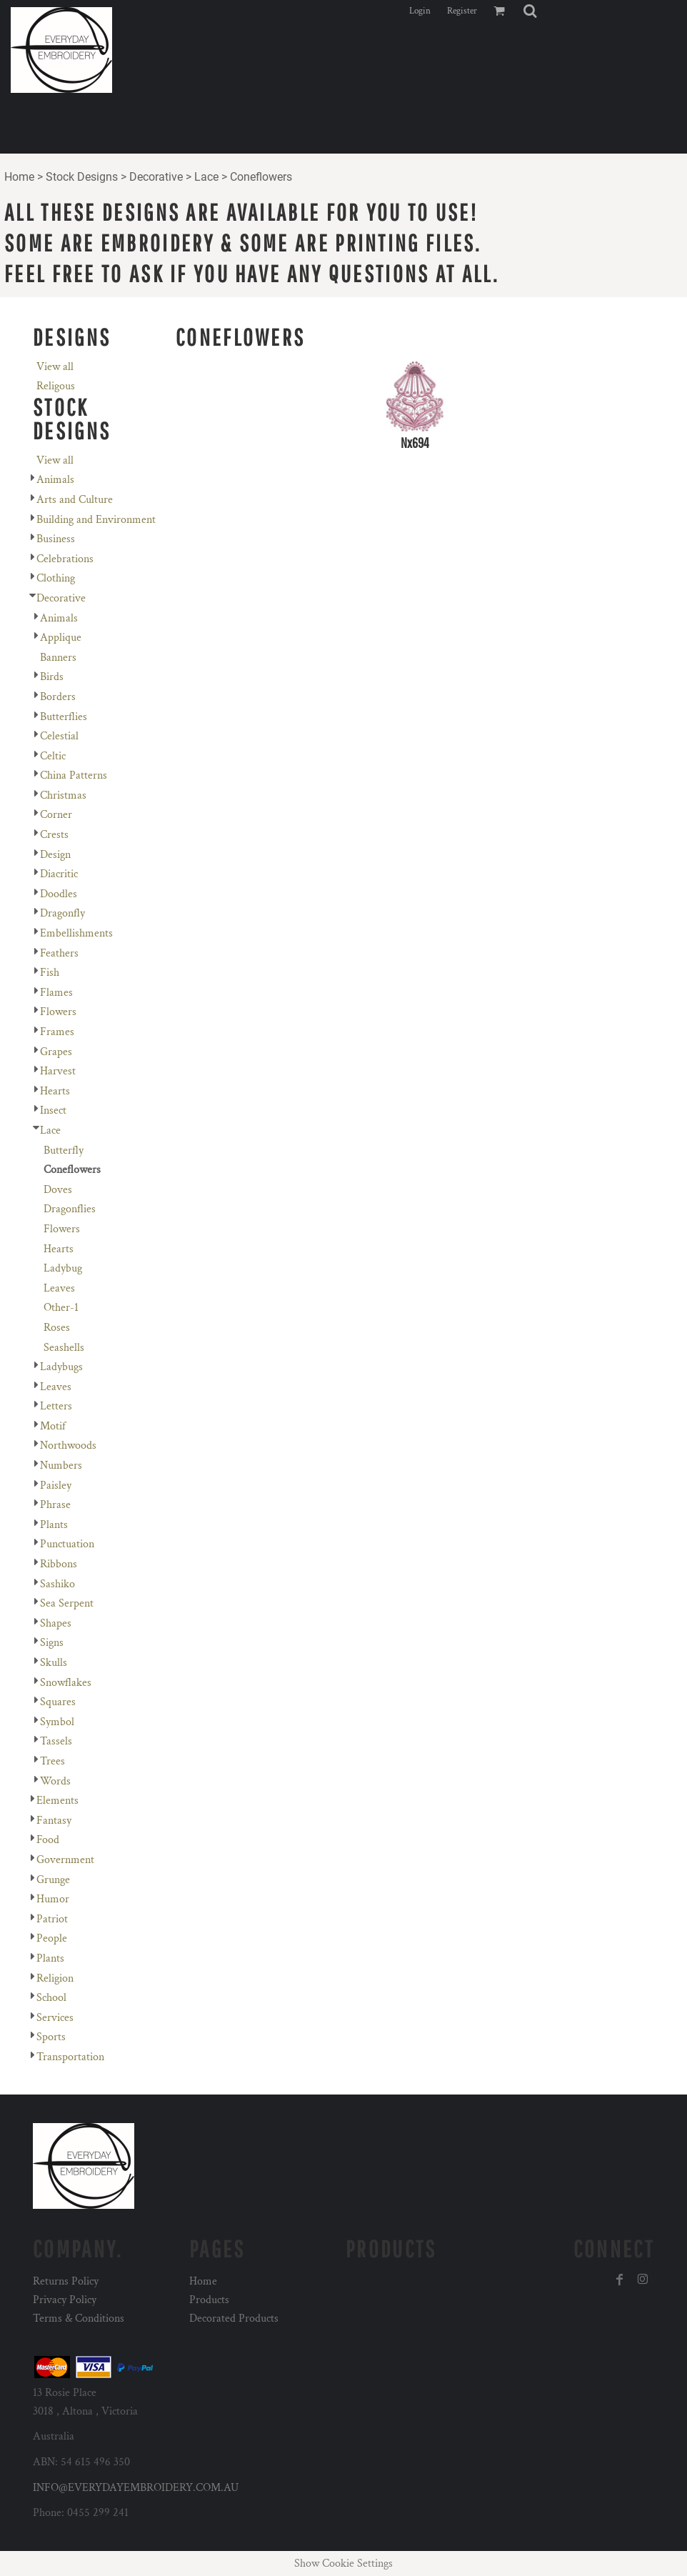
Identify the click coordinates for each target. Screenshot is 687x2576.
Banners (58, 657)
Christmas (63, 795)
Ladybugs (61, 1366)
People (51, 1938)
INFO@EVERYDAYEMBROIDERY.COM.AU (136, 2487)
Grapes (56, 1051)
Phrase (55, 1504)
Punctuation (67, 1544)
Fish (49, 972)
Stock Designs (82, 177)
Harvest (58, 1071)
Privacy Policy (64, 2299)
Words (55, 1781)
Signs (52, 1642)
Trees (52, 1761)
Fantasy (53, 1820)
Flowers (58, 1011)
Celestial (59, 736)
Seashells (64, 1347)
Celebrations (65, 558)
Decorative (156, 177)
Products (209, 2299)
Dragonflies (70, 1209)
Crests (54, 834)
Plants (54, 1524)
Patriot (52, 1919)
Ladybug (63, 1268)
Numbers (61, 1465)
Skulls (53, 1662)
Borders (58, 696)
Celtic (53, 756)
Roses (57, 1327)
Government (65, 1859)
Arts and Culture (74, 499)
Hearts (55, 1091)
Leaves (59, 1288)
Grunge (53, 1879)
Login (420, 11)
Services (55, 2017)
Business (55, 538)
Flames (56, 992)
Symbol (57, 1721)
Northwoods (68, 1445)
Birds (52, 676)
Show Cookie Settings (343, 2563)
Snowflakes (65, 1682)
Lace (206, 177)
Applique (60, 637)
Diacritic (59, 874)
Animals (55, 479)
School (51, 1997)
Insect (53, 1110)
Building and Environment (96, 519)
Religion (55, 1978)
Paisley (55, 1485)
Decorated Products (234, 2318)
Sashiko (57, 1584)
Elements (57, 1800)
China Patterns (73, 775)
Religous (55, 386)
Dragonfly (62, 913)
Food (47, 1839)
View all (55, 366)
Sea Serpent (67, 1603)
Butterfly (64, 1150)
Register (462, 11)
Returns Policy (66, 2281)
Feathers (59, 953)
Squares (58, 1701)
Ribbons (58, 1564)
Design (55, 854)
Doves (58, 1189)
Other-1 (61, 1307)
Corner (56, 814)
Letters (56, 1406)
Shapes (55, 1623)
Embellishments (76, 933)
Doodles (58, 894)
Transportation (70, 2057)
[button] (530, 11)
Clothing (55, 578)
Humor (52, 1899)
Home (19, 177)
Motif (53, 1426)
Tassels (56, 1741)
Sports (51, 2037)
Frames (57, 1031)
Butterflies (63, 716)
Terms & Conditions (78, 2318)
